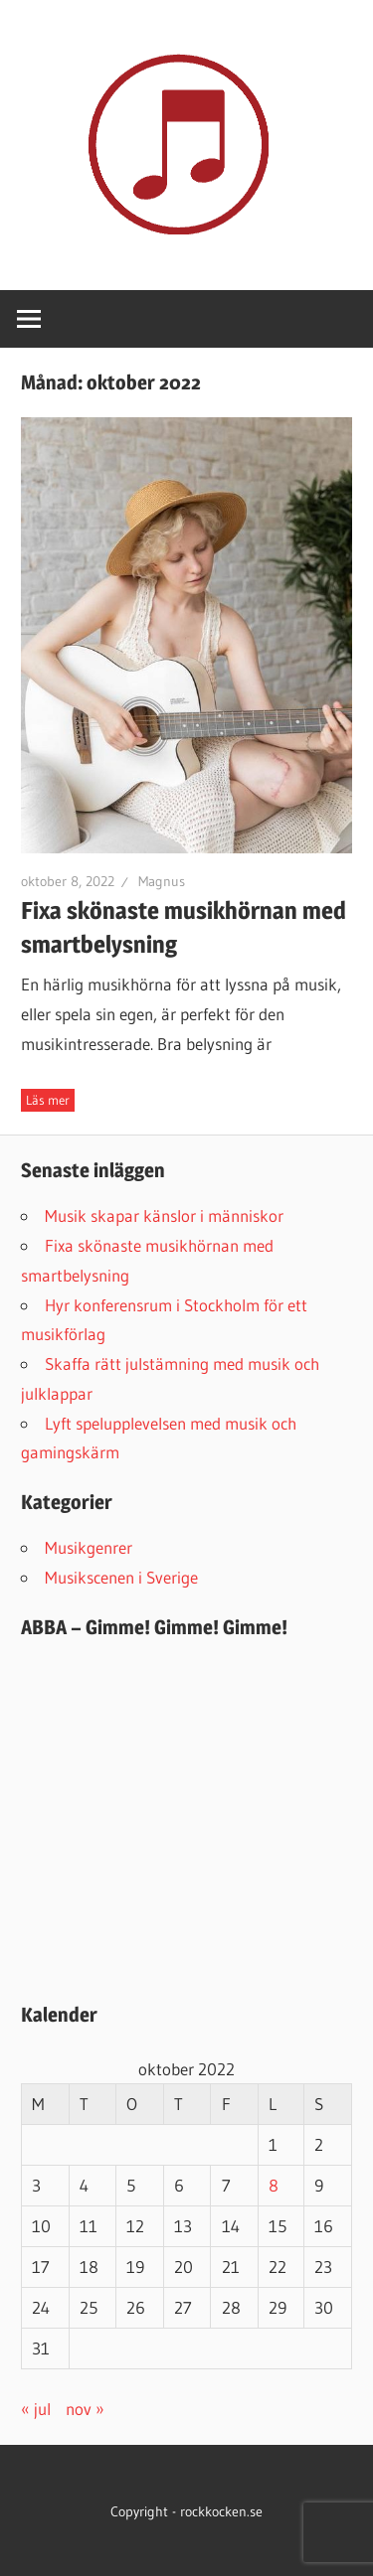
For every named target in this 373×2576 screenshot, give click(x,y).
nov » (85, 2408)
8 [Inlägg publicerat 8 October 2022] (274, 2185)
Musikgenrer (88, 1547)
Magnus (161, 881)
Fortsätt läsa (48, 1100)
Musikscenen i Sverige (121, 1577)
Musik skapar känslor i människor (164, 1215)
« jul (36, 2408)
